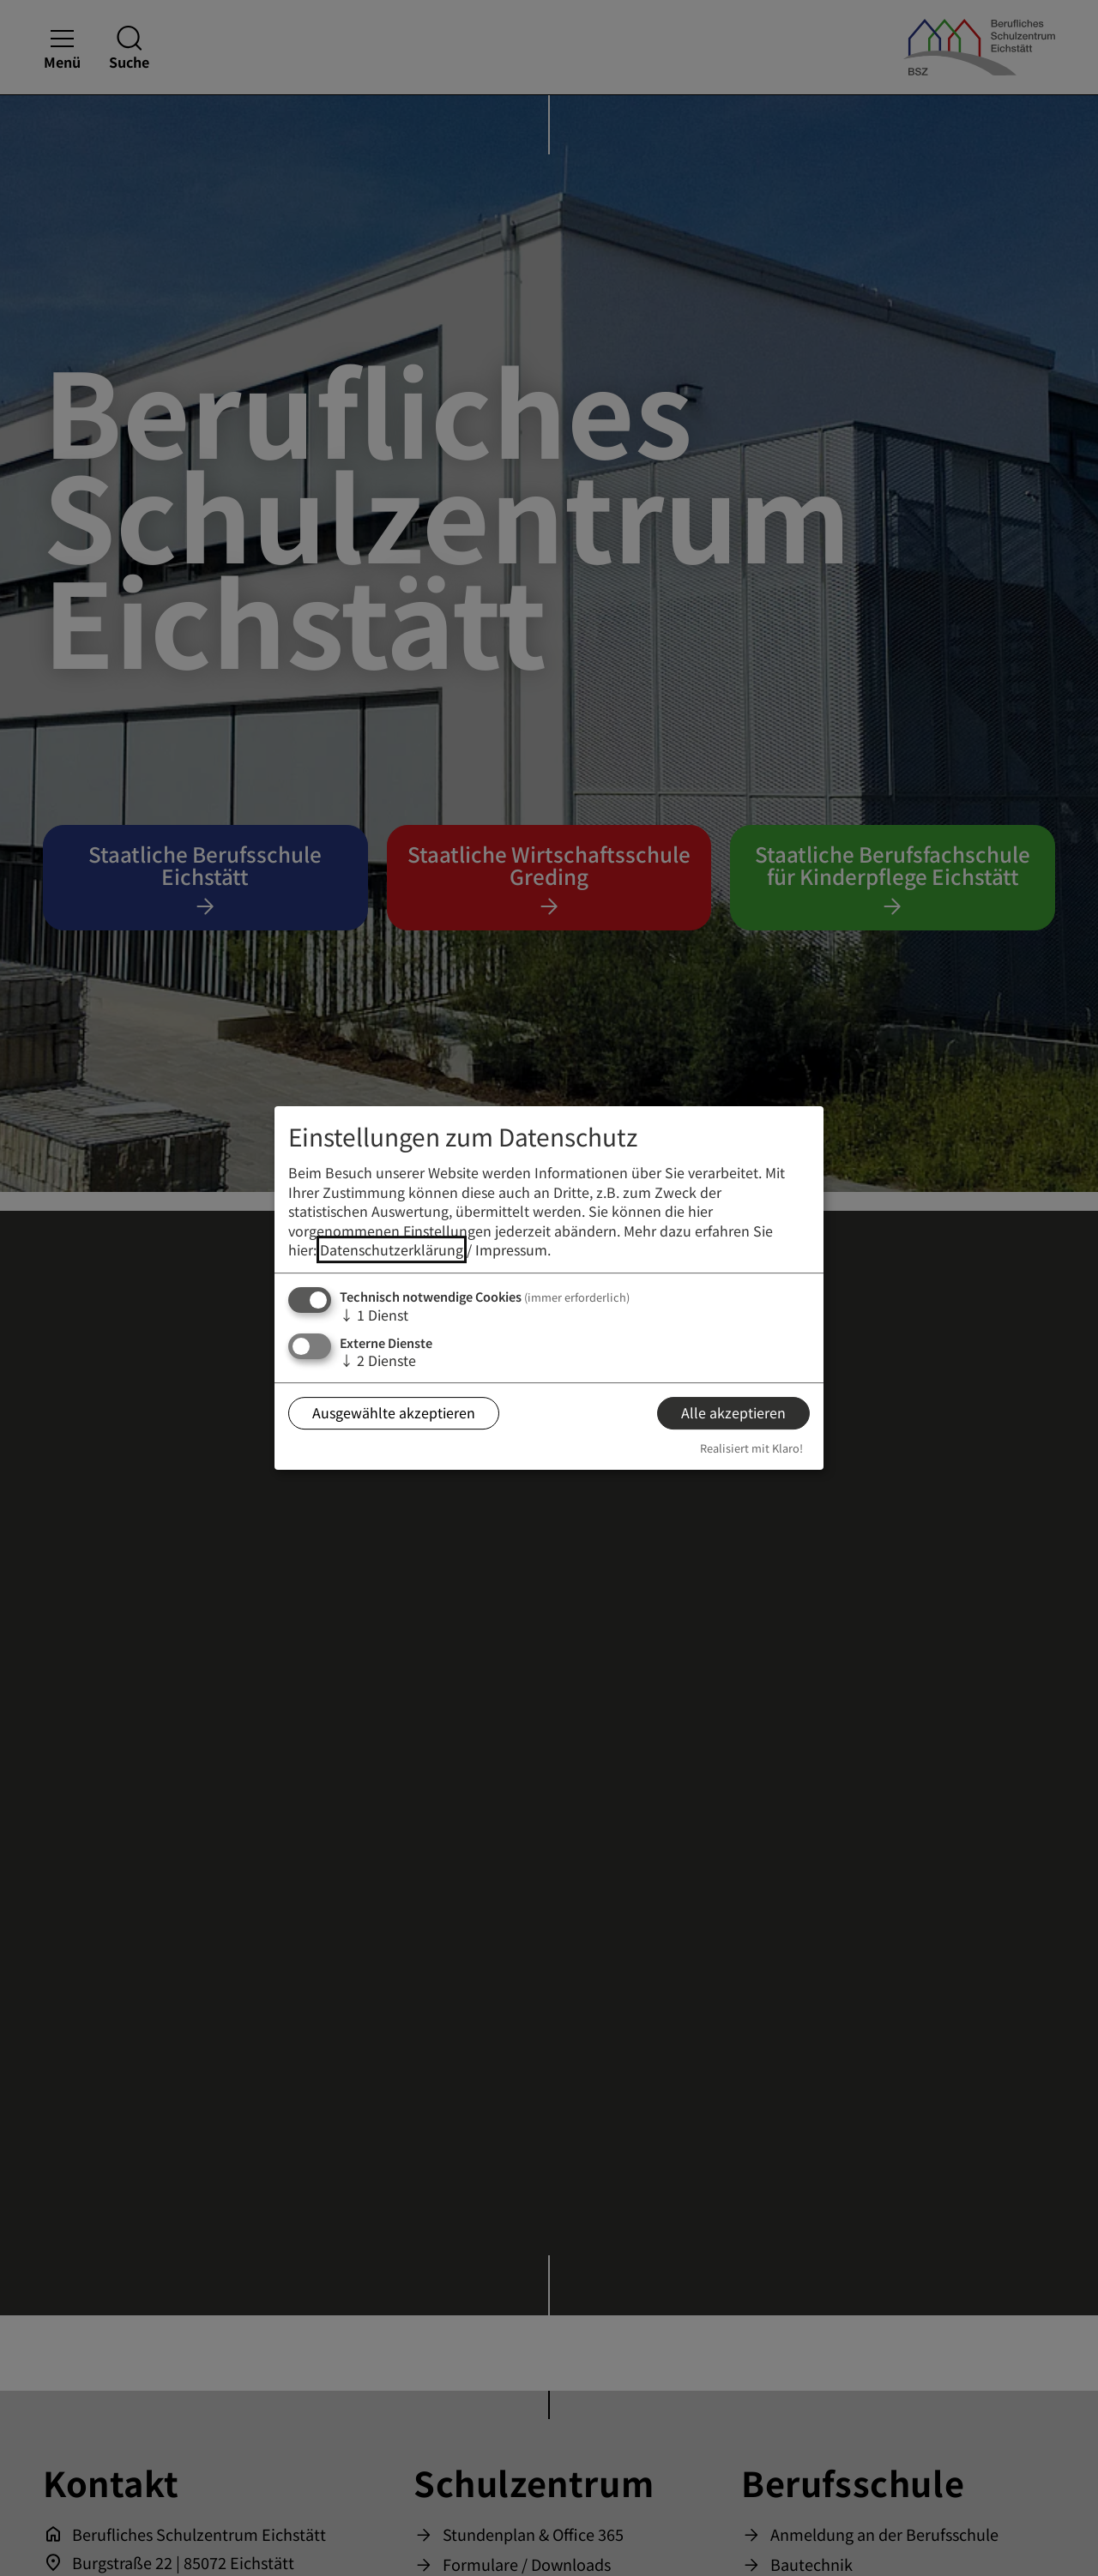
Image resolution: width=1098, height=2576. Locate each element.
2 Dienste (378, 1360)
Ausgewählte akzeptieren (393, 1412)
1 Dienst (374, 1314)
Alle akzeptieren (733, 1412)
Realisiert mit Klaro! (751, 1448)
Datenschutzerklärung (391, 1249)
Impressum (511, 1249)
